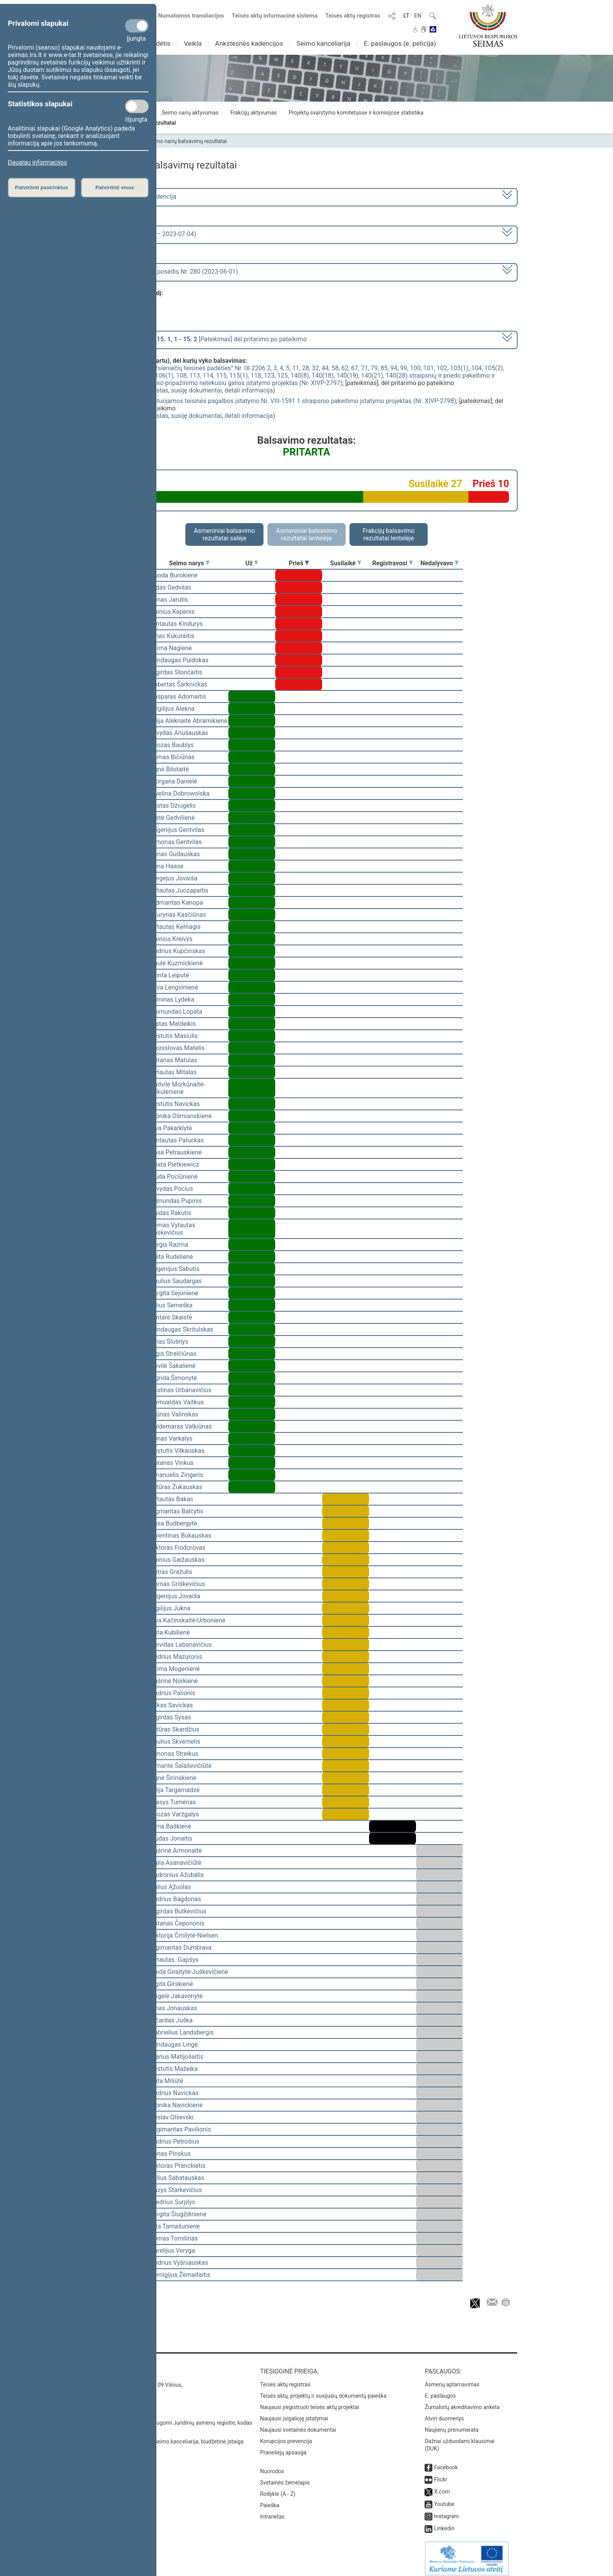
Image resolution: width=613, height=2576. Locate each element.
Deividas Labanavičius (181, 1644)
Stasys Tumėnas (173, 1802)
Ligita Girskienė (171, 1984)
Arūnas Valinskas (174, 1414)
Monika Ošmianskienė (181, 1116)
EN (417, 15)
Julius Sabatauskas (177, 2178)
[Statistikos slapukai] (137, 106)
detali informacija (248, 390)
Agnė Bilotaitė (169, 769)
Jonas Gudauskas (175, 854)
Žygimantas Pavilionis (180, 2129)
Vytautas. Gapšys (174, 1959)
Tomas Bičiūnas (172, 757)
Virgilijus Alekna (172, 708)
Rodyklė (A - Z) (278, 2488)
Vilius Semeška (171, 1305)
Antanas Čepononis (177, 1923)
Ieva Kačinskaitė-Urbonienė (187, 1620)
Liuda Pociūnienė (174, 1176)
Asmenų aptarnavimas (452, 2379)
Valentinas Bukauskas (180, 1535)
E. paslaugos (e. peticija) (400, 43)
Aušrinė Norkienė (174, 1681)
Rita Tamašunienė (175, 2226)
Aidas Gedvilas (170, 587)
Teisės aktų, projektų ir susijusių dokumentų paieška (323, 2390)
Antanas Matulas (173, 1060)
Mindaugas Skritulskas (181, 1329)
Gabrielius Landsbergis (182, 2032)
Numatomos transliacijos (186, 15)
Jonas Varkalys (171, 1438)
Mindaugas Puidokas (179, 660)
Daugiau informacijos (37, 162)
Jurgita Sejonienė (174, 1293)
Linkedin (444, 2523)
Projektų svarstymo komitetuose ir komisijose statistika (356, 112)
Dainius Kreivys (171, 939)
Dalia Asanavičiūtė (175, 1862)
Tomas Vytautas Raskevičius (172, 1228)
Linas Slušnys (169, 1341)
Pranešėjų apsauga (283, 2447)
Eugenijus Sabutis (174, 1269)
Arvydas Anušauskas (179, 733)
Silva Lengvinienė (174, 987)
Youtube (444, 2498)
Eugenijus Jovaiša (175, 1596)
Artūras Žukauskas (176, 1487)
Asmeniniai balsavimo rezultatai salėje (224, 534)
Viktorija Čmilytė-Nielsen (184, 1935)
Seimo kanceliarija (323, 43)
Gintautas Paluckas (177, 1140)
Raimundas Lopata (176, 1011)
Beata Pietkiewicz (174, 1164)
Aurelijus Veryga (172, 2250)
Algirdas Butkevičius (178, 1911)
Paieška (269, 2500)
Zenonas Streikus (174, 1753)
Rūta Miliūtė (166, 2081)
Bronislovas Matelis (177, 1048)
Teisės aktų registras (352, 15)
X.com (442, 2486)
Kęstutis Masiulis (174, 1036)
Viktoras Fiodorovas (177, 1547)
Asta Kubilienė (170, 1632)
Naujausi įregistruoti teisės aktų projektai (309, 2402)
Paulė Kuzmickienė (176, 963)
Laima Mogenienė (175, 1669)
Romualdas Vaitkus (177, 1402)
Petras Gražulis (171, 1572)
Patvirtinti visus (114, 187)
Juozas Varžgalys (174, 1814)
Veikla (193, 43)
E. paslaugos (440, 2390)
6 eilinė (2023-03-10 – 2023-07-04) (148, 234)
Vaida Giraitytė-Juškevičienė (189, 1971)
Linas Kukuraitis (172, 636)
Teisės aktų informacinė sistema (275, 15)
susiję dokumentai (196, 390)
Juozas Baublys (172, 745)
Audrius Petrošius (174, 2141)
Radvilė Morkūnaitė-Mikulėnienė (177, 1088)
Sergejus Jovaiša (173, 878)
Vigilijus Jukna (170, 1608)
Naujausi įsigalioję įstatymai (294, 2413)
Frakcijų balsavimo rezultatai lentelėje (389, 534)
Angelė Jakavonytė (176, 1996)
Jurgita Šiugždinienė (178, 2214)
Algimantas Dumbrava (181, 1947)
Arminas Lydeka (172, 999)
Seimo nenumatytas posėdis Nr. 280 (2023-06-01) (169, 271)
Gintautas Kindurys (176, 623)
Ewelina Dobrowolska (180, 793)
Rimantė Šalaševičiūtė (181, 1765)
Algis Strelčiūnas (173, 1353)
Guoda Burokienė (174, 575)
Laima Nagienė (171, 648)
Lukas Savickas (171, 1705)
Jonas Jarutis (169, 599)
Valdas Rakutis (170, 1213)
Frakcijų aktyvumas (253, 112)
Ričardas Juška (171, 2020)
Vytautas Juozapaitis (179, 890)
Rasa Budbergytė (173, 1523)
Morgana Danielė (173, 781)
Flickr (440, 2474)
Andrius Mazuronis (176, 1656)
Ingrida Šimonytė (173, 1378)
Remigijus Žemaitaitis (180, 2274)
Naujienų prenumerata (452, 2424)
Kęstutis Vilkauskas (177, 1450)
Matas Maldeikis (173, 1023)
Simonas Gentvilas (176, 842)
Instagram (446, 2511)
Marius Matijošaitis (176, 2056)
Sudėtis (160, 43)
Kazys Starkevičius (176, 2190)
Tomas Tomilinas (174, 2238)
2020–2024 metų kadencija (138, 196)
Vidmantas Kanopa (176, 902)
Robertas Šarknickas (178, 684)
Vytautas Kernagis (175, 926)
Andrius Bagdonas (175, 1899)
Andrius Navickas (174, 2093)
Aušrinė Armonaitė (176, 1850)
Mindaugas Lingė (174, 2044)
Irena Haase (166, 866)
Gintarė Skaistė (171, 1317)
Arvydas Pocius (171, 1188)
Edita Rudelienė (171, 1256)
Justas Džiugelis (173, 805)
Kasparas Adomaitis (178, 696)
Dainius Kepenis (172, 611)
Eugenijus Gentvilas (177, 830)
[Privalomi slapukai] (137, 25)
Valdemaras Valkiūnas (181, 1426)
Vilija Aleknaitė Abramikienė (188, 720)
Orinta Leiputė (169, 975)
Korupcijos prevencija (286, 2436)
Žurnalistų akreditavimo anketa (462, 2402)
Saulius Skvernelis (175, 1741)
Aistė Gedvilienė (172, 817)
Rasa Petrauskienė (176, 1152)
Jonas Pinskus (170, 2153)
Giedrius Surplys (172, 2202)
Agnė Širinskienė (173, 1778)
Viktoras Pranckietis (177, 2165)
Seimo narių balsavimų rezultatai (187, 141)
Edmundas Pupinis (176, 1201)
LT (406, 15)
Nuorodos (272, 2466)
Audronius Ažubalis (177, 1875)
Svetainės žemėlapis (285, 2477)
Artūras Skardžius (174, 1729)
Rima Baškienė (170, 1826)
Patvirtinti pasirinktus (41, 187)
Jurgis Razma (169, 1244)
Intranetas (272, 2511)
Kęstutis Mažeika (174, 2068)
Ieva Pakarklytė (171, 1128)
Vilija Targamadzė (174, 1790)
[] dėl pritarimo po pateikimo (203, 339)
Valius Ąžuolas (170, 1887)
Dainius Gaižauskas (177, 1559)
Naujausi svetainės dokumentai (298, 2424)
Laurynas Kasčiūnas (178, 914)
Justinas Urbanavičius (181, 1390)
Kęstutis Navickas (175, 1104)
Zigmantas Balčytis (176, 1511)
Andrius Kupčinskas (177, 951)
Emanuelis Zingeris (176, 1475)
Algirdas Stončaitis (176, 672)
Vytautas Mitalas (173, 1072)
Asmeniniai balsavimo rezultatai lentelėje (306, 534)
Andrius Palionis (172, 1693)
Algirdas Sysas (170, 1717)
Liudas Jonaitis (171, 1838)
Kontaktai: (112, 2366)
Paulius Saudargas (176, 1281)
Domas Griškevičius (177, 1584)
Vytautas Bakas (171, 1499)
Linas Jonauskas (173, 2008)
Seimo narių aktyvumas (190, 112)
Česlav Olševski (172, 2117)
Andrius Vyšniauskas (179, 2262)
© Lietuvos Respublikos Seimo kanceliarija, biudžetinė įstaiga (169, 2436)
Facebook (446, 2462)
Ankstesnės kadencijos (249, 43)
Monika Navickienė (176, 2105)
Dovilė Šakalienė (172, 1366)
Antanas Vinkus (172, 1462)
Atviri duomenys (444, 2413)
